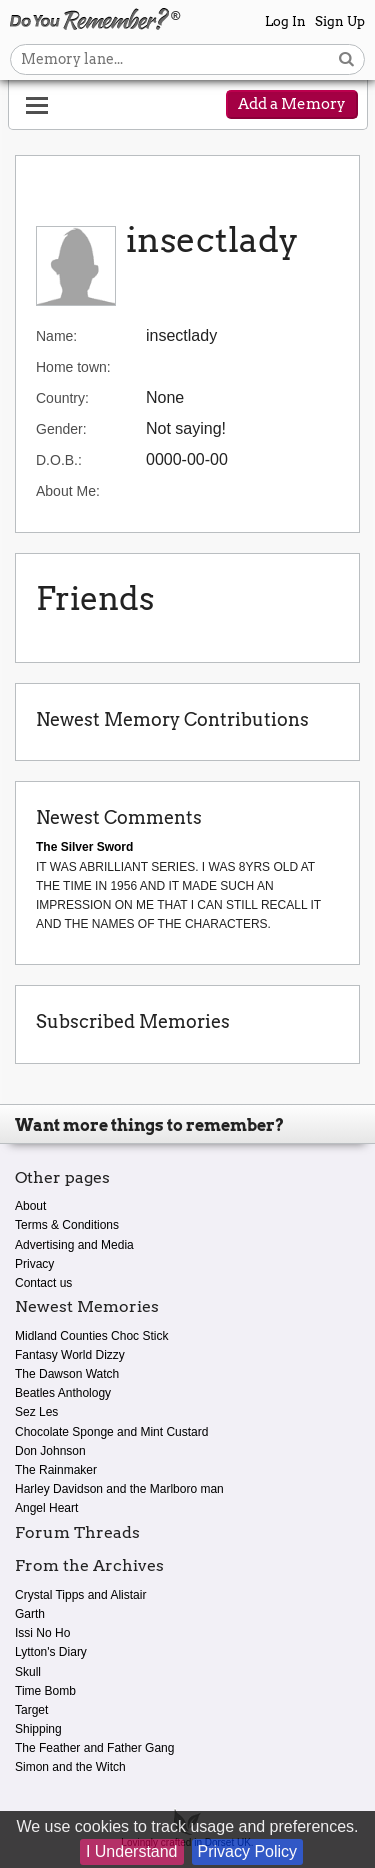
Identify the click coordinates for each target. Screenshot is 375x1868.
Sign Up (340, 21)
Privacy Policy (248, 1851)
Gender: (61, 429)
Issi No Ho (42, 1633)
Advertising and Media (74, 1245)
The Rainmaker (56, 1470)
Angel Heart (46, 1508)
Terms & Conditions (67, 1225)
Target (31, 1710)
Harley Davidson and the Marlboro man (119, 1489)
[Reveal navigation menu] (37, 106)
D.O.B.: (59, 460)
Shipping (38, 1729)
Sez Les (36, 1412)
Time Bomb (45, 1691)
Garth (30, 1614)
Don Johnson (50, 1451)
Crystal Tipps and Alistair (80, 1595)
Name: (56, 336)
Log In (285, 21)
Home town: (73, 367)
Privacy (34, 1264)
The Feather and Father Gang (94, 1748)
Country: (62, 398)
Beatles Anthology (63, 1393)
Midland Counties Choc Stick (91, 1336)
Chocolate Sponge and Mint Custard (111, 1432)
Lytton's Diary (51, 1652)
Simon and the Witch (70, 1767)
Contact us (43, 1283)
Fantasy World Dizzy (70, 1355)
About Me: (68, 491)
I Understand (132, 1851)
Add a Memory (292, 104)
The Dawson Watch (67, 1374)
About (30, 1206)
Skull (28, 1672)
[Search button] (346, 59)
